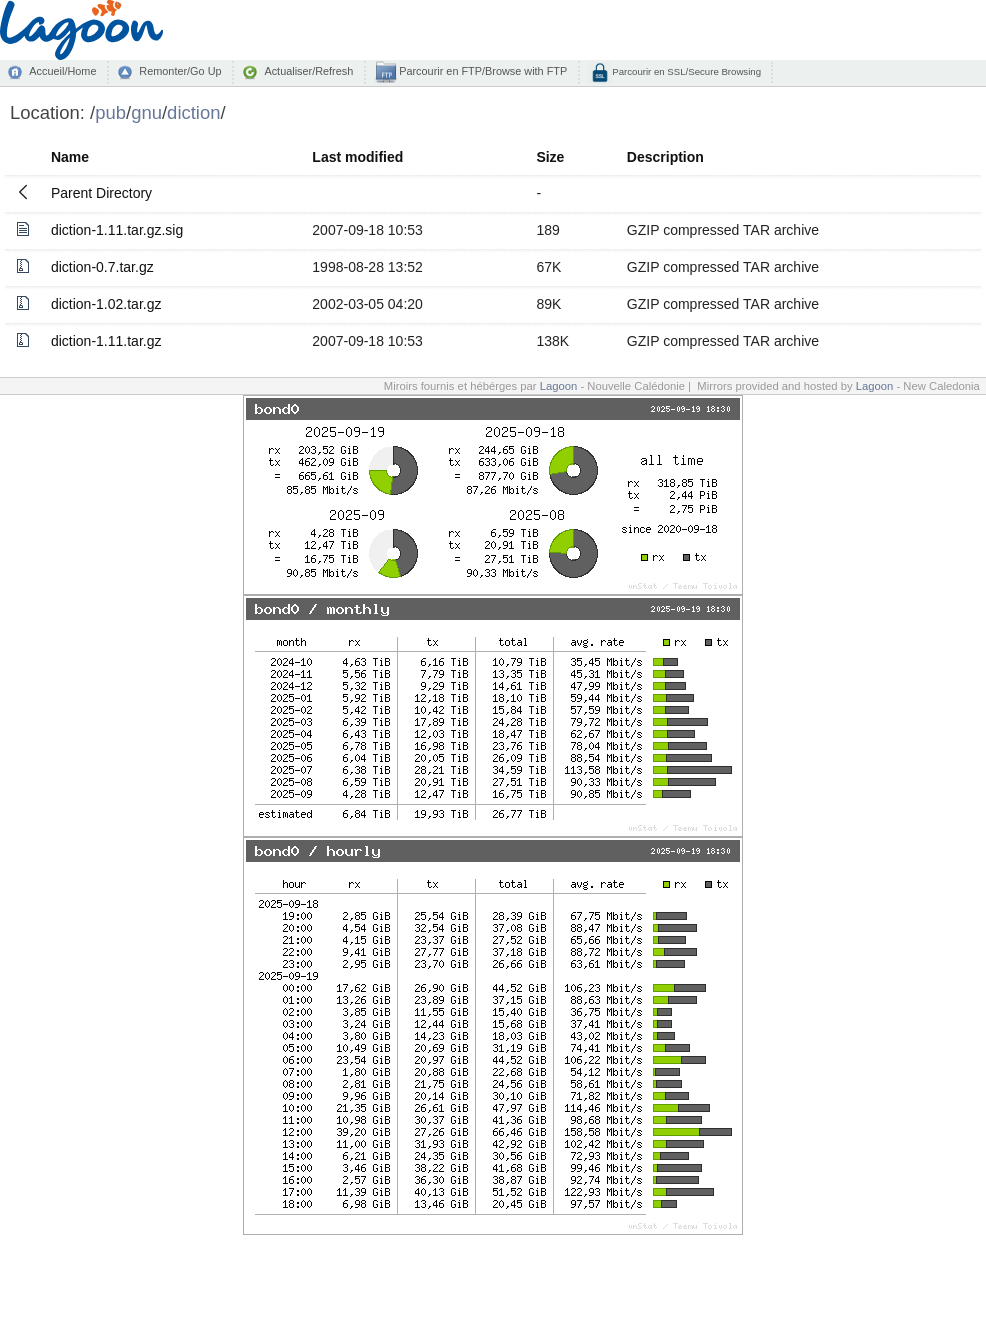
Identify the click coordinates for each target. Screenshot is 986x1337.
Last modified (357, 157)
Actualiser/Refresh (308, 71)
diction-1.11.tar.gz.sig (117, 230)
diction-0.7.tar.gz (102, 267)
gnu (146, 112)
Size (550, 157)
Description (665, 157)
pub (110, 112)
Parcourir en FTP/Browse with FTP (481, 71)
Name (70, 157)
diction (193, 112)
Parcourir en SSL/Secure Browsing (685, 71)
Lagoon (559, 386)
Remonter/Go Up (180, 71)
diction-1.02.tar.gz (106, 304)
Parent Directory (101, 193)
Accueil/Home (62, 71)
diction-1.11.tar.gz (106, 341)
